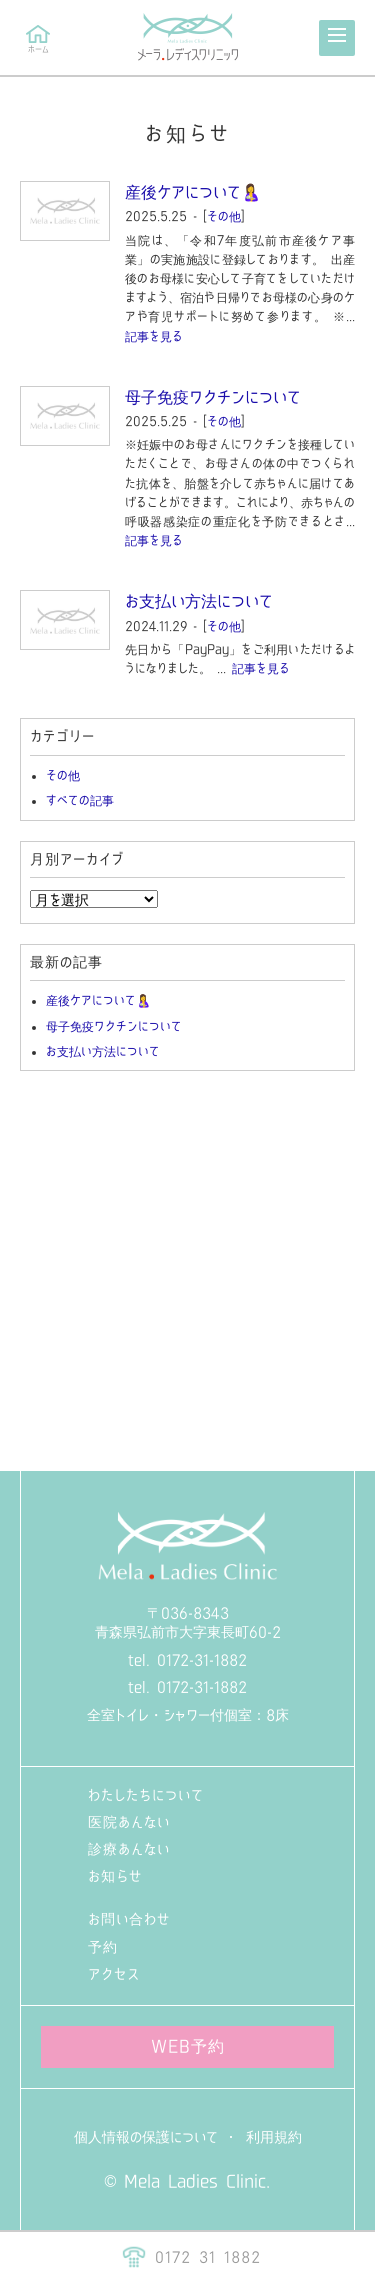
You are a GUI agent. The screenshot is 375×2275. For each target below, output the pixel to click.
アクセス (114, 1974)
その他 (224, 216)
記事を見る (154, 336)
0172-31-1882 (202, 1660)
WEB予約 (188, 2046)
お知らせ (115, 1876)
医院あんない (129, 1822)
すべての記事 (80, 800)
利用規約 (274, 2137)
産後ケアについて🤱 (193, 192)
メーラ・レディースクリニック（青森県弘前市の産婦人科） (188, 37)
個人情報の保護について (146, 2137)
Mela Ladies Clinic (195, 2181)
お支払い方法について (199, 601)
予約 (103, 1947)
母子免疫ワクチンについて (213, 397)
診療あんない (129, 1849)
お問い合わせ (129, 1919)
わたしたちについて (146, 1795)
